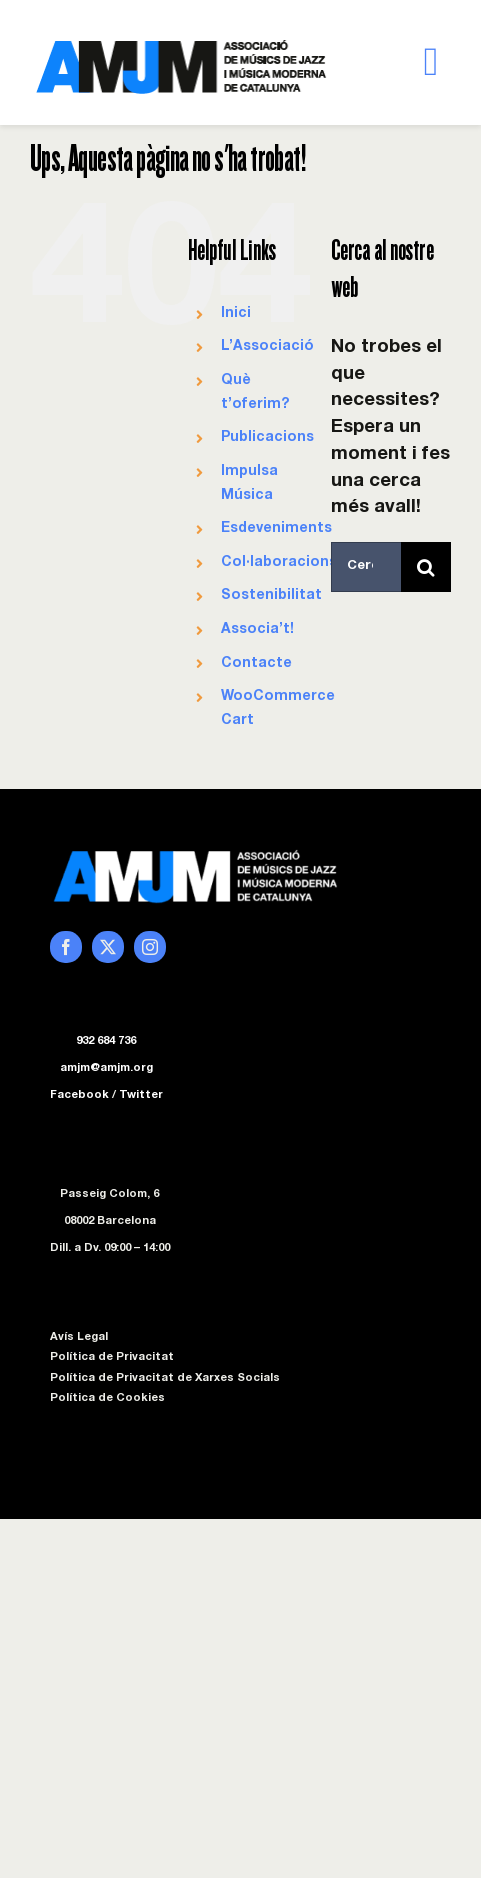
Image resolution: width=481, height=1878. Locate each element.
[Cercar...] (366, 567)
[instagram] (150, 947)
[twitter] (108, 947)
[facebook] (66, 947)
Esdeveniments (276, 529)
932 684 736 (106, 1041)
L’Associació (267, 347)
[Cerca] (426, 567)
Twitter (141, 1095)
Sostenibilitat (271, 596)
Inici (236, 314)
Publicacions (267, 438)
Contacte (256, 664)
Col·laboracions (279, 563)
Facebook (79, 1095)
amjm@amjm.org (106, 1068)
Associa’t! (257, 630)
